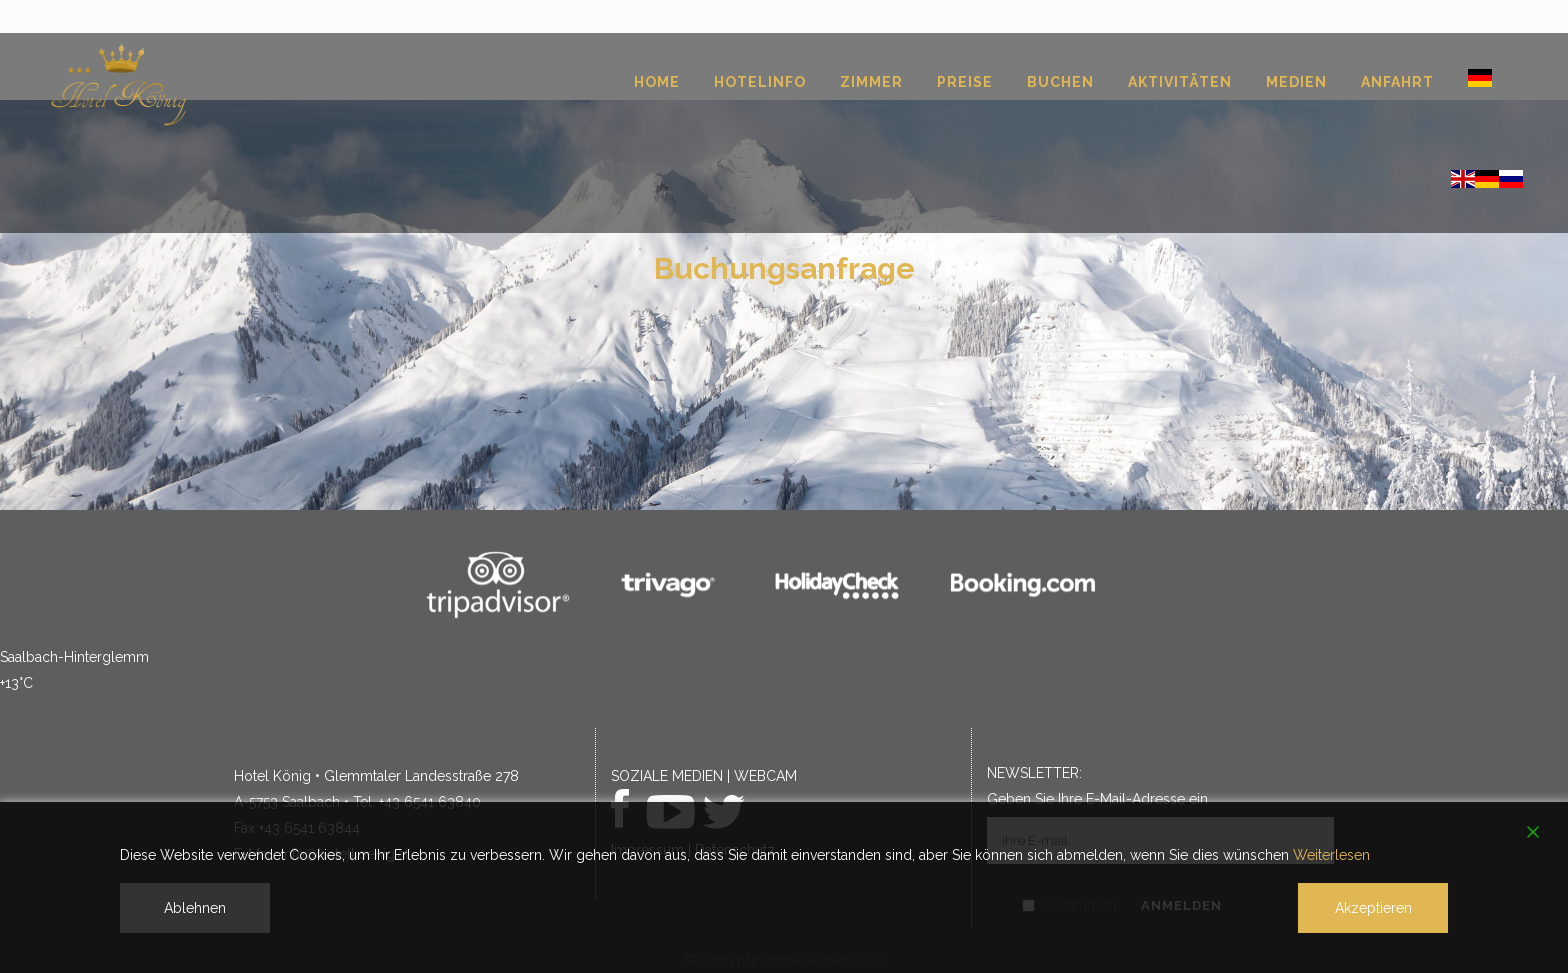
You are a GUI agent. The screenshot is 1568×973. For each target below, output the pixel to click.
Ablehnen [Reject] (195, 908)
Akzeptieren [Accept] (1373, 908)
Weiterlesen (1331, 855)
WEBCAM (765, 776)
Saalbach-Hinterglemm (74, 657)
